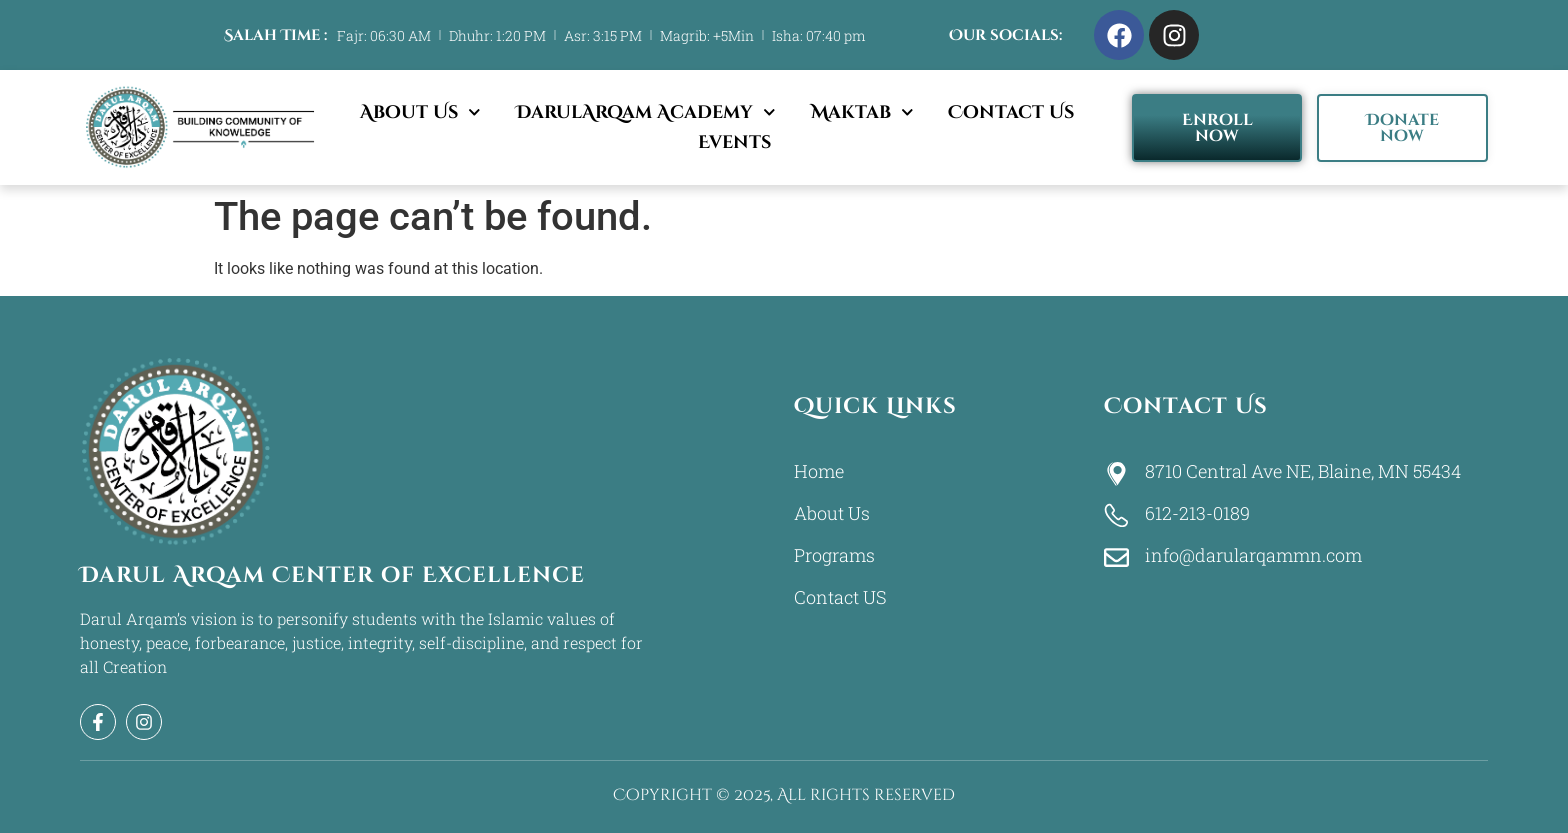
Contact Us (1011, 112)
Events (734, 142)
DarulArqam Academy (646, 113)
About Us (420, 113)
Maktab (862, 113)
